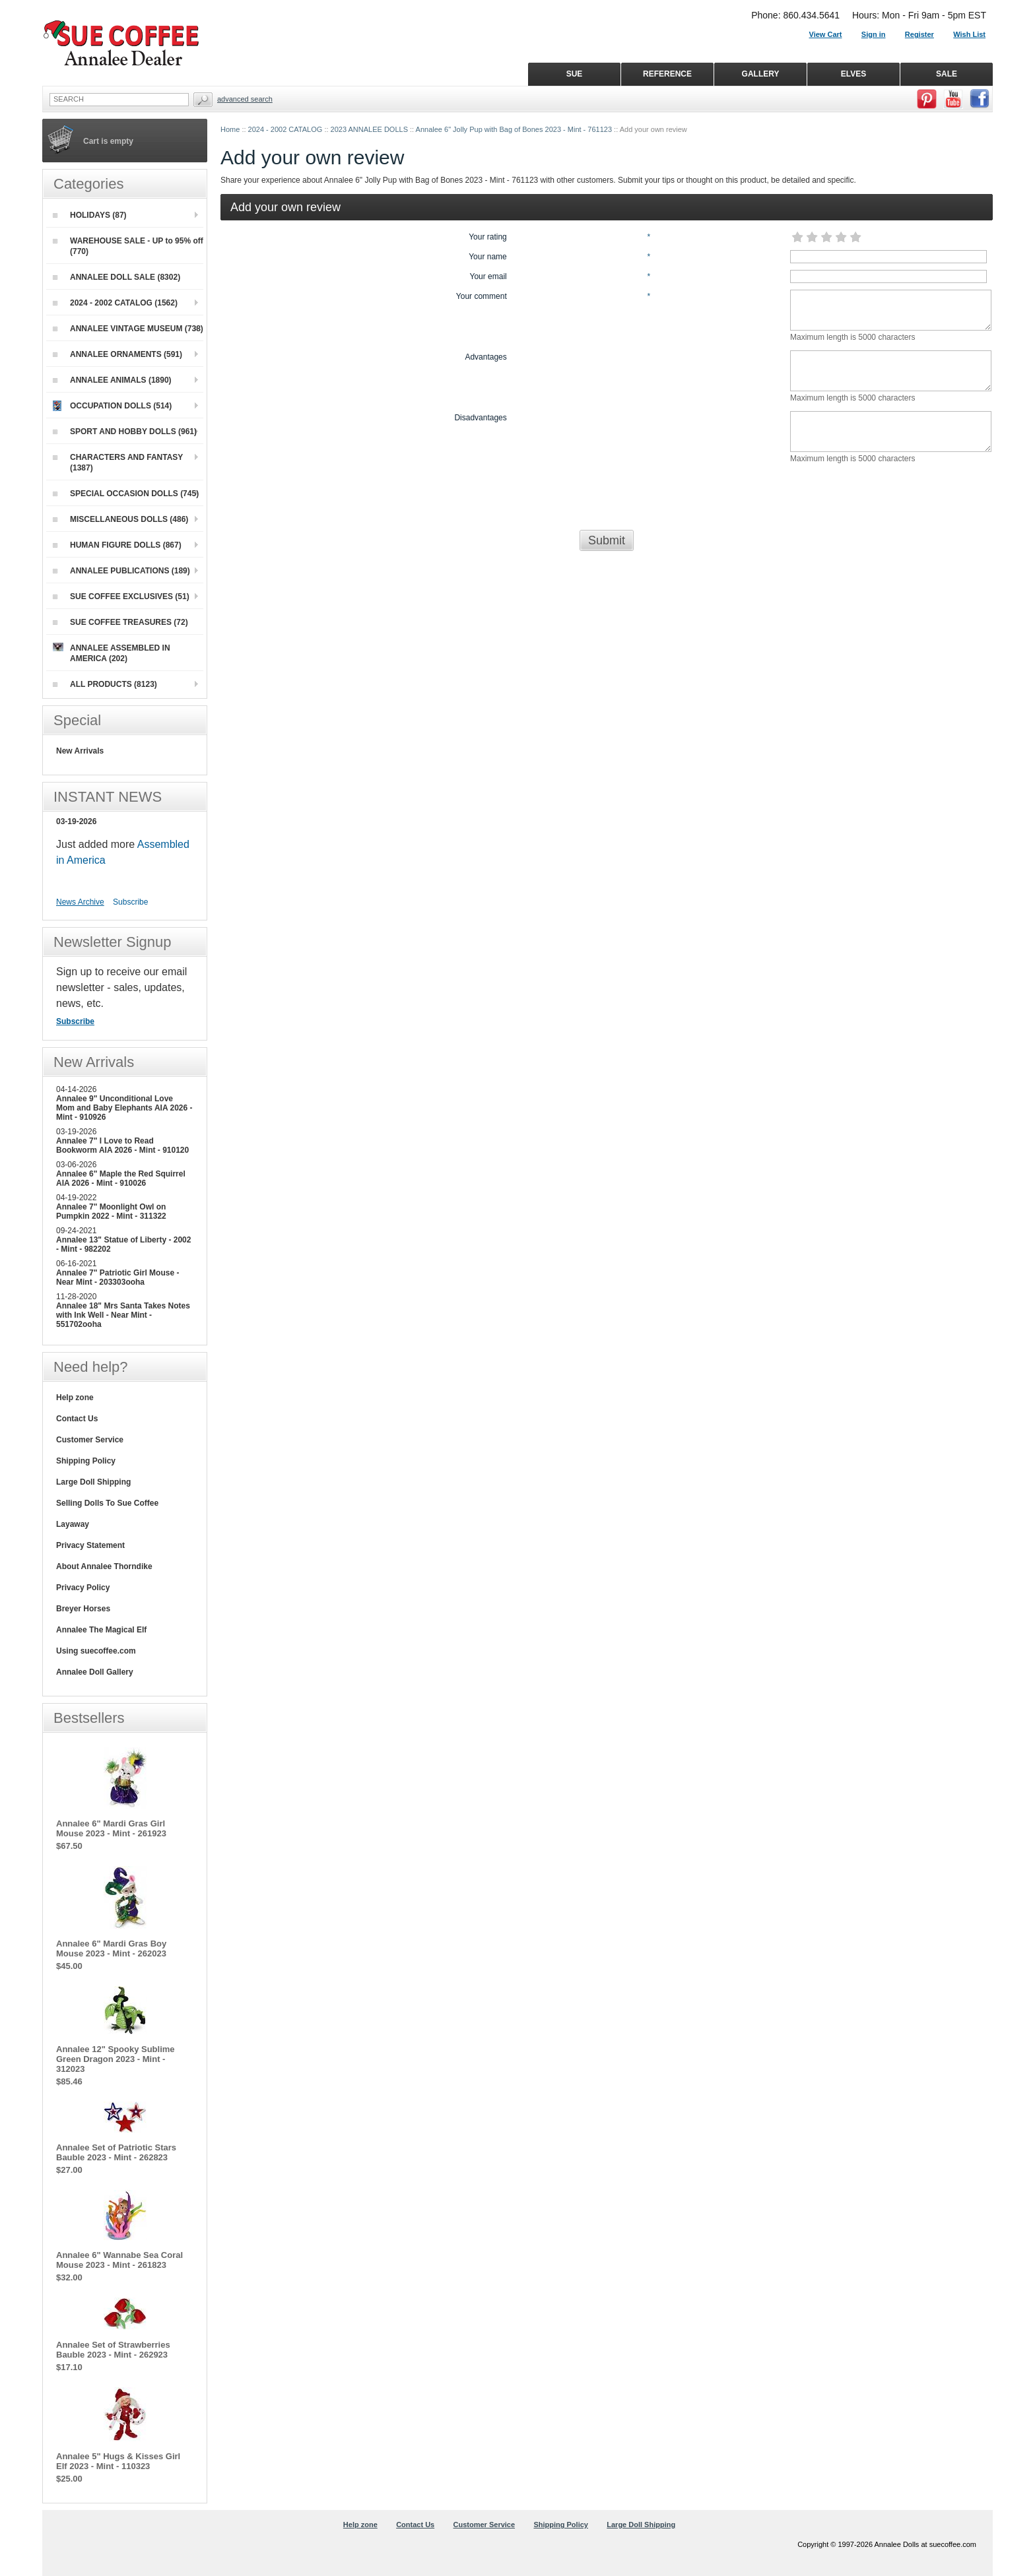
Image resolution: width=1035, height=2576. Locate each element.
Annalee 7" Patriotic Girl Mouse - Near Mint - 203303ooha (117, 1277)
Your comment (481, 296)
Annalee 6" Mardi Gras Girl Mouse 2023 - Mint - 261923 (111, 1828)
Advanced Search (245, 99)
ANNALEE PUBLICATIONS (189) (121, 570)
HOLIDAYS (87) (90, 215)
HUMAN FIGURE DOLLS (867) (117, 545)
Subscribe (130, 902)
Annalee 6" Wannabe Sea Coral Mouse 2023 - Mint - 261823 (119, 2260)
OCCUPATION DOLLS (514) (112, 406)
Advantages (485, 357)
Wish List (969, 34)
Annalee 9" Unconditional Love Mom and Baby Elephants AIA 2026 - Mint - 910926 (124, 1108)
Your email (488, 276)
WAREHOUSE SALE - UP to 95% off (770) (128, 246)
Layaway (72, 1524)
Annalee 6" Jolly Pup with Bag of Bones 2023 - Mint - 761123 (514, 129)
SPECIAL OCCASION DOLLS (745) (126, 493)
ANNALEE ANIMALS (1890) (112, 380)
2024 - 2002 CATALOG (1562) (115, 302)
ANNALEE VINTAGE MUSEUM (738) (128, 328)
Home (230, 129)
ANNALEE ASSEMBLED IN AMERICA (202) (111, 653)
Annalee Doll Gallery (94, 1672)
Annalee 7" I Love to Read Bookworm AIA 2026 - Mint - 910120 (122, 1145)
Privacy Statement (90, 1545)
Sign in (873, 34)
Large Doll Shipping (93, 1482)
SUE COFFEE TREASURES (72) (120, 622)
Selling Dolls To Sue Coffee (107, 1503)
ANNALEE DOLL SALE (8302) (116, 277)
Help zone (75, 1397)
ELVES (853, 74)
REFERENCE (667, 74)
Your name (488, 256)
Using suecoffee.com (96, 1651)
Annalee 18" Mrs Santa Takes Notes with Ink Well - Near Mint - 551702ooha (123, 1315)
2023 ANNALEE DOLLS (369, 129)
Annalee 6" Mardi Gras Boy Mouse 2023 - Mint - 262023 (111, 1948)
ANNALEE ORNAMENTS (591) (117, 354)
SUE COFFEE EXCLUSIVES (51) (121, 596)
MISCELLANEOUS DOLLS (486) (120, 519)
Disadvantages (480, 417)
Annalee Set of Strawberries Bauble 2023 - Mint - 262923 (113, 2350)
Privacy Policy (83, 1587)
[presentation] (606, 497)
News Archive (80, 902)
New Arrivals (80, 751)
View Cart (825, 34)
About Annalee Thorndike (104, 1566)
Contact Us (77, 1418)
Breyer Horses (83, 1608)
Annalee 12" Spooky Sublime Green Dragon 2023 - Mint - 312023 (115, 2059)
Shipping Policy (86, 1460)
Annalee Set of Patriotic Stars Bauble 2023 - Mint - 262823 (116, 2152)
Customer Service (89, 1439)
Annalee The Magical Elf (101, 1629)
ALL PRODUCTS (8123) (105, 684)
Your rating (488, 237)
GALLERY (761, 74)
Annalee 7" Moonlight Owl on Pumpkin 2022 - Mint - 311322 (111, 1211)
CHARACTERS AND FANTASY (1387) (118, 462)
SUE (574, 74)
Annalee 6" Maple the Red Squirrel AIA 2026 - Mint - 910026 (120, 1178)
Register (919, 34)
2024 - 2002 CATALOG (285, 129)
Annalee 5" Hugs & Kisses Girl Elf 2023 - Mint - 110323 (118, 2461)
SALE (946, 74)
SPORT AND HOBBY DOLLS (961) (125, 431)
